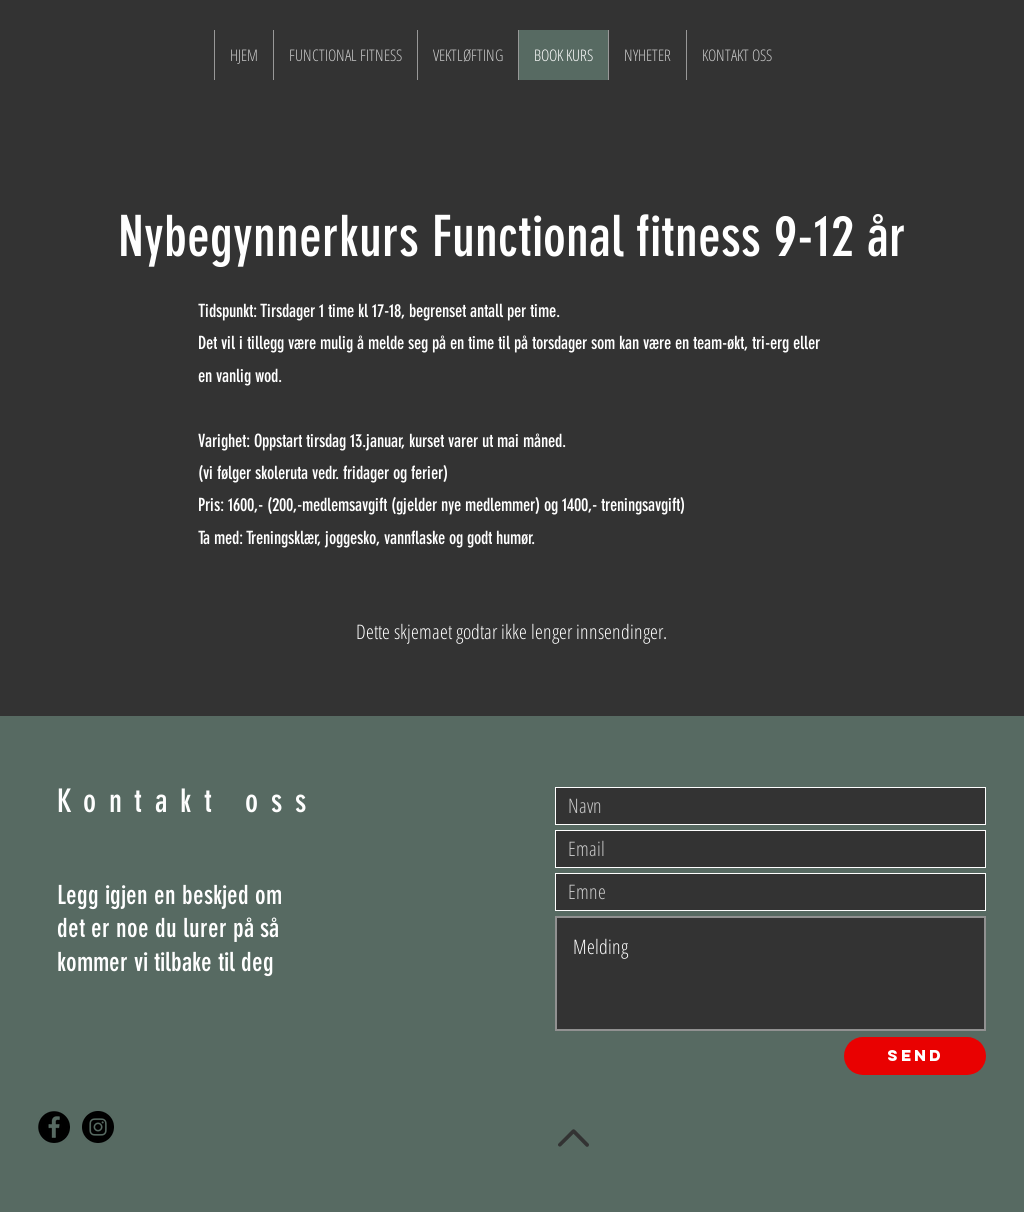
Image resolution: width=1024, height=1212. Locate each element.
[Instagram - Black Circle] (98, 1127)
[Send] (915, 1056)
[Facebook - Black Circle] (54, 1127)
